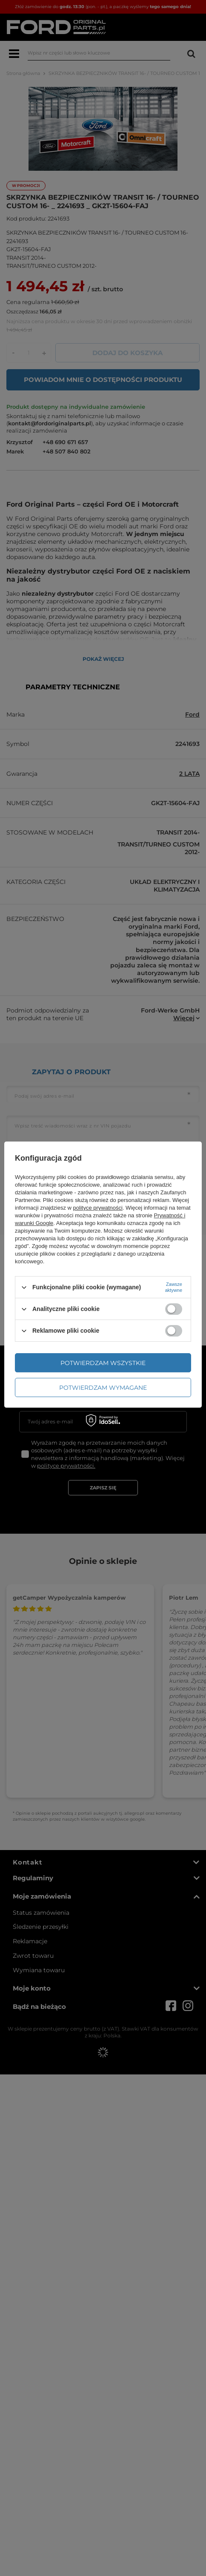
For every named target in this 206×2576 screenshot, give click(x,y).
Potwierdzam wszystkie (103, 1363)
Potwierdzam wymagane (103, 1387)
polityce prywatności (98, 1208)
